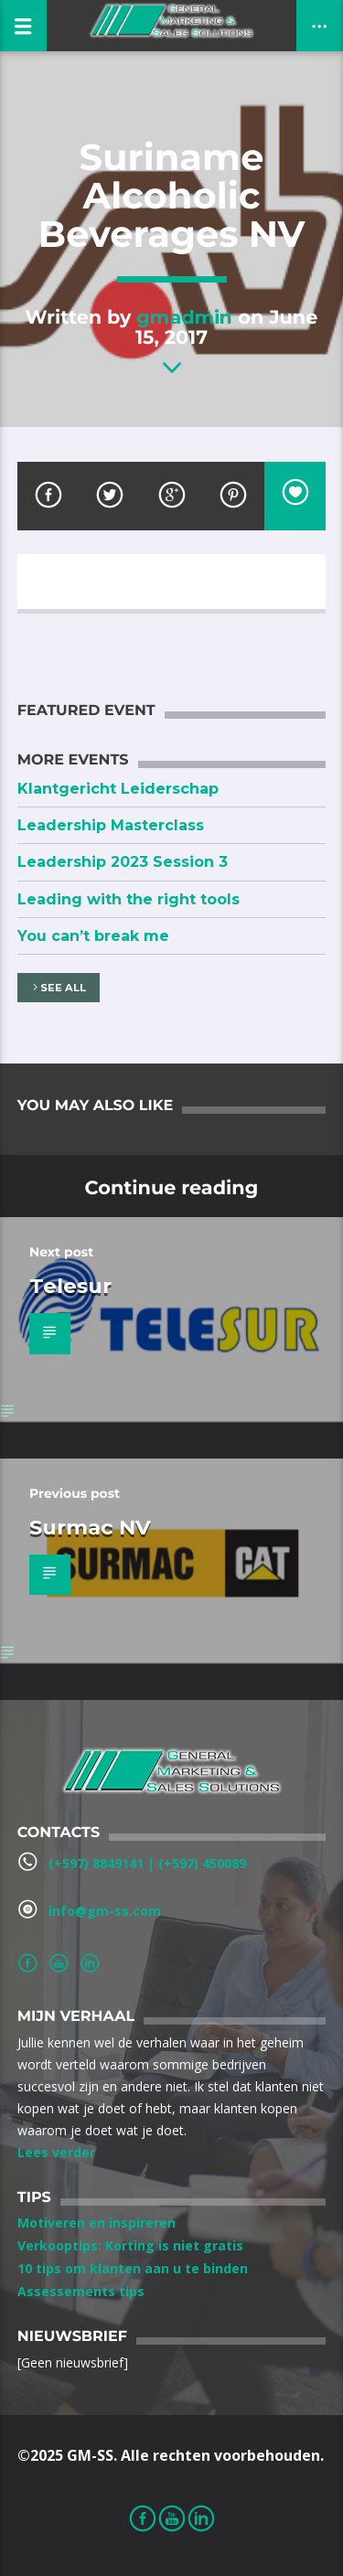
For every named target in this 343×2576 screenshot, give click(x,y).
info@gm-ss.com (104, 1910)
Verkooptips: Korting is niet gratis (130, 2245)
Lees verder (56, 2152)
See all (58, 988)
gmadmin (184, 316)
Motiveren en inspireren (96, 2222)
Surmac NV (90, 1527)
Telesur (70, 1286)
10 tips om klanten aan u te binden (132, 2268)
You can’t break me (93, 936)
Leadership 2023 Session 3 (122, 862)
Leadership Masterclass (110, 825)
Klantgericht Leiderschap (118, 788)
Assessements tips (81, 2291)
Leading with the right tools (128, 899)
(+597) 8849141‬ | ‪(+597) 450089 (147, 1863)
